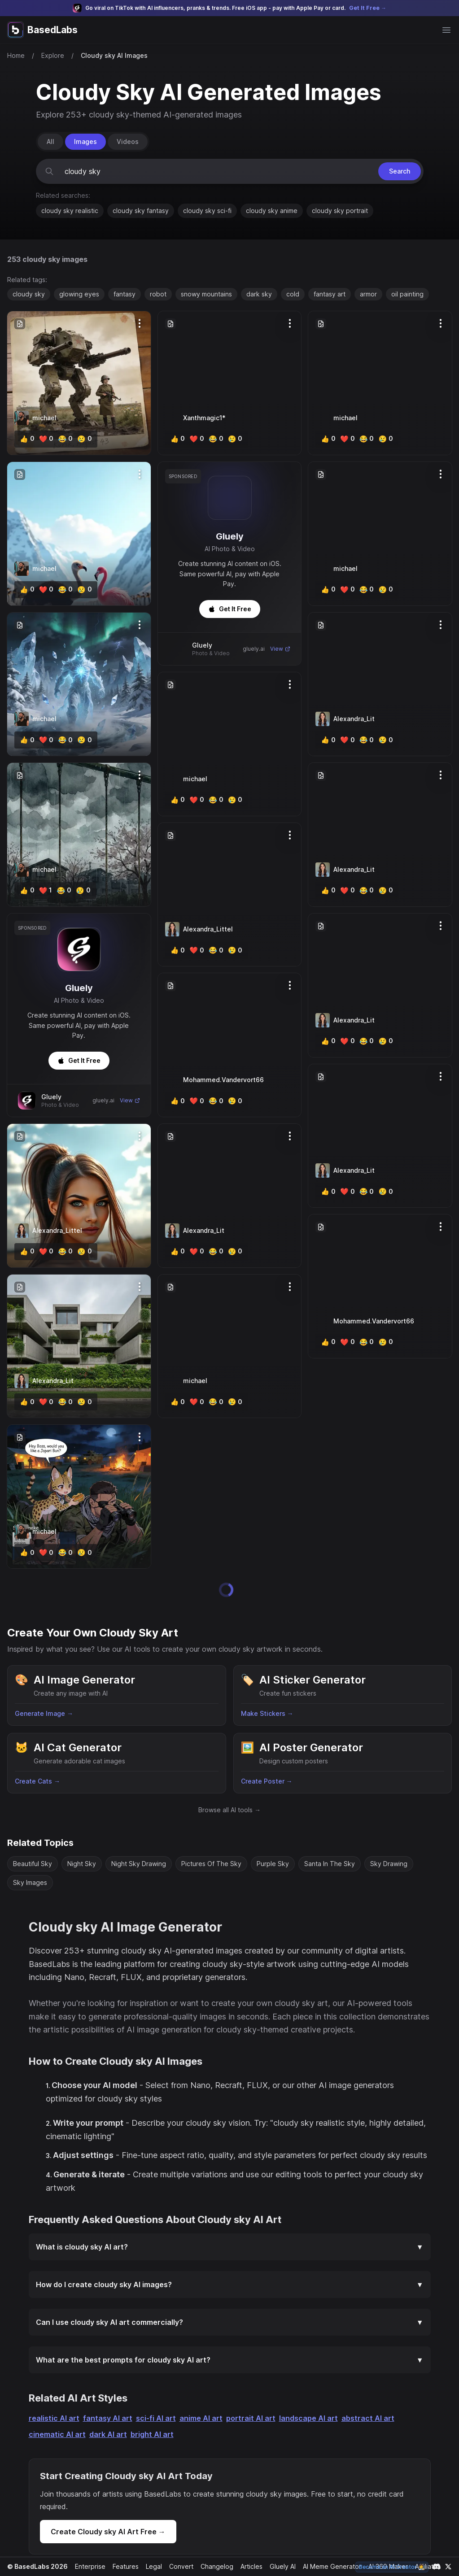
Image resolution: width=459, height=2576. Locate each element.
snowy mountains (205, 294)
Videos (125, 141)
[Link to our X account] (448, 2566)
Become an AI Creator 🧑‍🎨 (393, 2566)
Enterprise (88, 2566)
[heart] (45, 439)
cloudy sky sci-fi (206, 210)
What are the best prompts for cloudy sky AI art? (230, 2347)
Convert (178, 2566)
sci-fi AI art (149, 2406)
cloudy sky (28, 294)
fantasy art (328, 294)
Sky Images (30, 1857)
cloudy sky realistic (69, 210)
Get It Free (79, 1060)
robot (156, 294)
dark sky (258, 294)
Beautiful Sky (32, 1838)
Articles (247, 2566)
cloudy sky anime (271, 210)
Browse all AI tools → (229, 1784)
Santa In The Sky (328, 1838)
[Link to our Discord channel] (436, 2566)
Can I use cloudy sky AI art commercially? (230, 2310)
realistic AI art (53, 2406)
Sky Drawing (387, 1838)
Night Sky (81, 1838)
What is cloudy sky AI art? (230, 2234)
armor (367, 294)
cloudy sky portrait (339, 210)
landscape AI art (295, 2406)
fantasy (123, 294)
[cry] (82, 439)
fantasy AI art (103, 2406)
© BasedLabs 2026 (36, 2566)
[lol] (63, 439)
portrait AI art (240, 2406)
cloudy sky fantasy (140, 210)
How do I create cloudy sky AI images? (230, 2272)
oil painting (406, 294)
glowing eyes (78, 294)
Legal (151, 2566)
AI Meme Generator (329, 2566)
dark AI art (105, 2422)
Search (398, 171)
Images (85, 141)
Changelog (213, 2566)
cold (290, 294)
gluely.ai (104, 1100)
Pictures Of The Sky (211, 1838)
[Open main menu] (446, 30)
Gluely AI (279, 2566)
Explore (52, 55)
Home (16, 55)
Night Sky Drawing (138, 1838)
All (50, 141)
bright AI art (146, 2422)
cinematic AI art (56, 2422)
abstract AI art (351, 2406)
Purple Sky (272, 1838)
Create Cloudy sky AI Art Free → (106, 2519)
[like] (27, 439)
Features (123, 2566)
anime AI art (193, 2406)
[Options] (139, 323)
